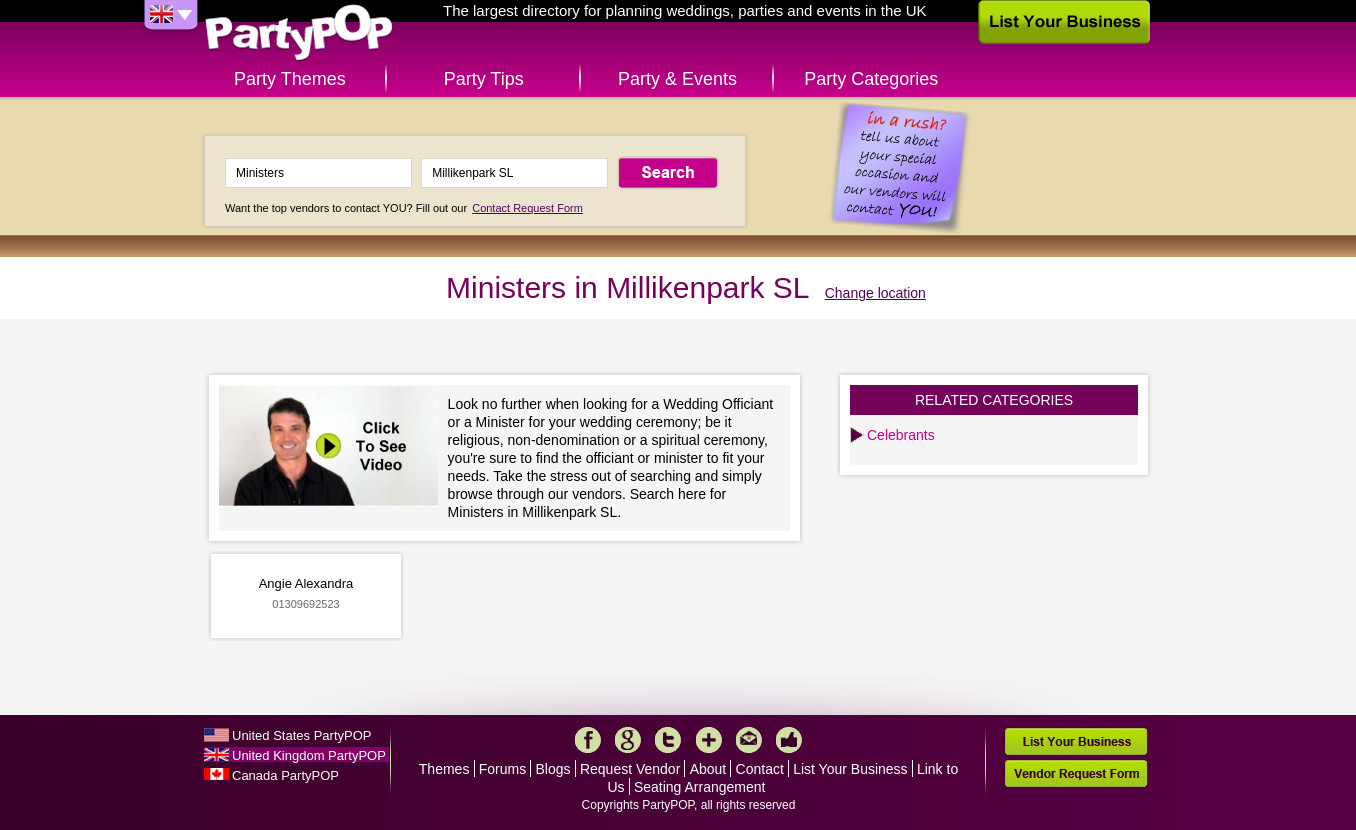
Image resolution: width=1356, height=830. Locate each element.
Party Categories (871, 79)
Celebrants (901, 435)
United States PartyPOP (301, 735)
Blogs (553, 769)
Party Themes (290, 79)
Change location (875, 293)
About (708, 769)
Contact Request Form (527, 208)
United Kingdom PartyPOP (309, 755)
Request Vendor (630, 769)
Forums (502, 769)
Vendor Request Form (1076, 773)
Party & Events (677, 79)
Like (789, 740)
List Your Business (850, 769)
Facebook (588, 740)
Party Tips (484, 79)
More (709, 740)
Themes (444, 769)
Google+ (628, 740)
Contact (760, 769)
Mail (749, 740)
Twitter (668, 740)
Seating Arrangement (700, 787)
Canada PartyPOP (285, 775)
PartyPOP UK (299, 33)
